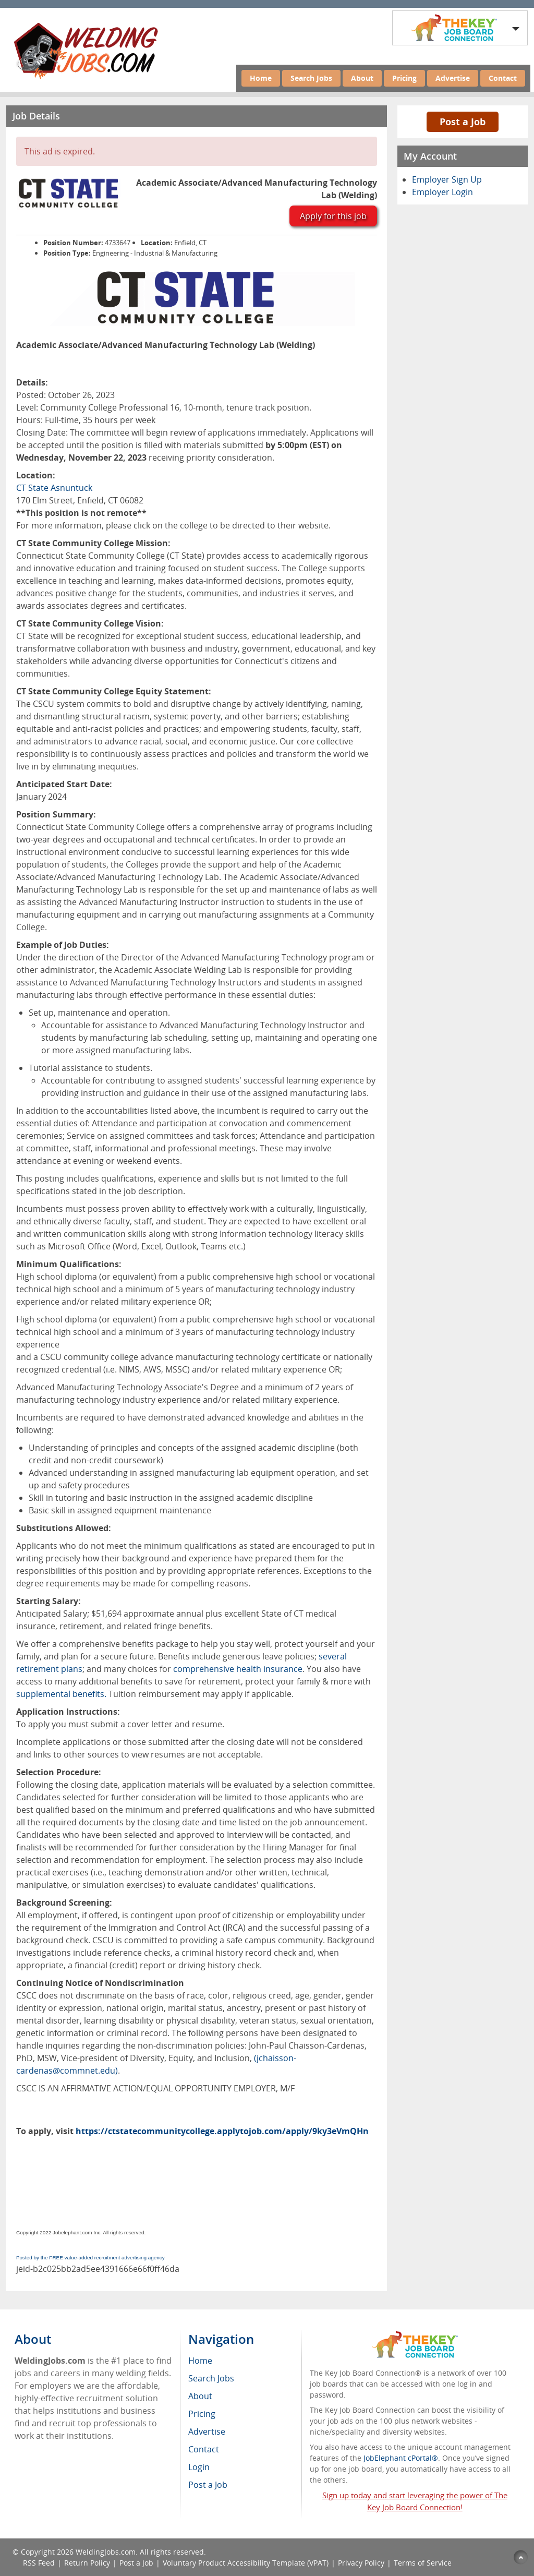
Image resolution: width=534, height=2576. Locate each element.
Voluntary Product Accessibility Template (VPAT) (246, 2563)
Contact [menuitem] (203, 2449)
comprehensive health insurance (237, 1669)
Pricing (404, 78)
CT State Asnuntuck (54, 487)
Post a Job (463, 121)
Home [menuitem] (200, 2360)
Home (261, 78)
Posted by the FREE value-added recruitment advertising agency (90, 2257)
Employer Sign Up (447, 179)
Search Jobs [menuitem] (211, 2378)
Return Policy (87, 2563)
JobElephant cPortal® (400, 2458)
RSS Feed (39, 2563)
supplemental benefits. (61, 1694)
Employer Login (442, 192)
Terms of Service (423, 2563)
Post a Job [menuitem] (207, 2484)
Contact (503, 78)
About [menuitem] (200, 2396)
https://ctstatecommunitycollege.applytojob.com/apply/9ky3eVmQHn (222, 2131)
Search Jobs (311, 78)
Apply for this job (333, 216)
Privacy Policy (361, 2563)
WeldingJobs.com (106, 2552)
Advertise (452, 78)
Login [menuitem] (199, 2467)
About (362, 78)
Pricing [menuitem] (201, 2413)
